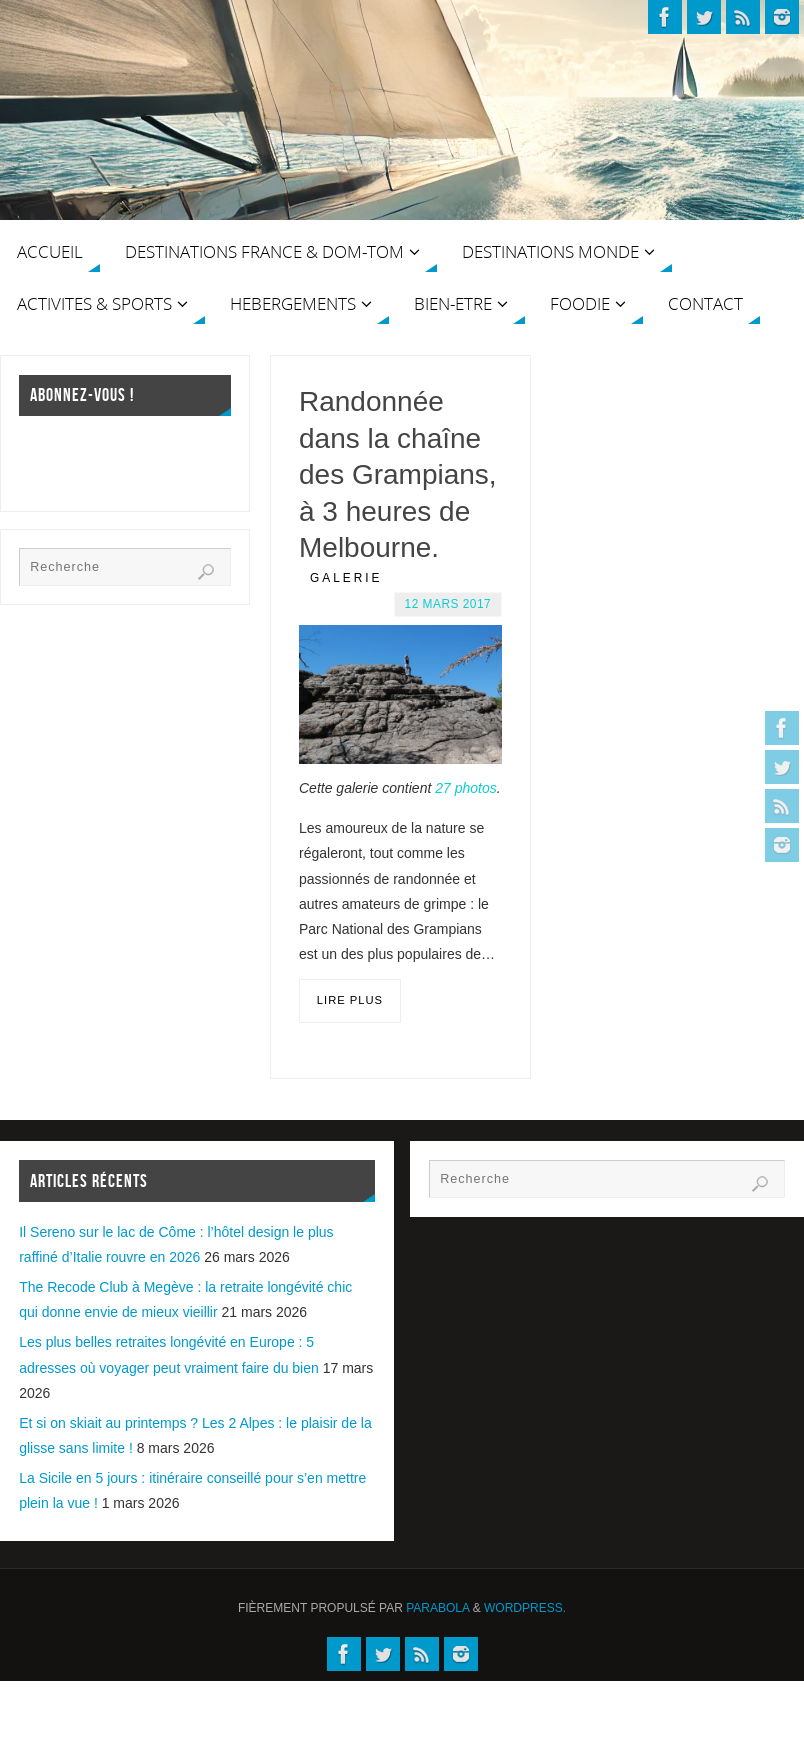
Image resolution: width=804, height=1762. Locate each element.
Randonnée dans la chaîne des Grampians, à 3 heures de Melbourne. (398, 474)
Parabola (437, 1608)
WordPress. (525, 1608)
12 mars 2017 (448, 604)
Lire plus (350, 1000)
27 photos (466, 788)
